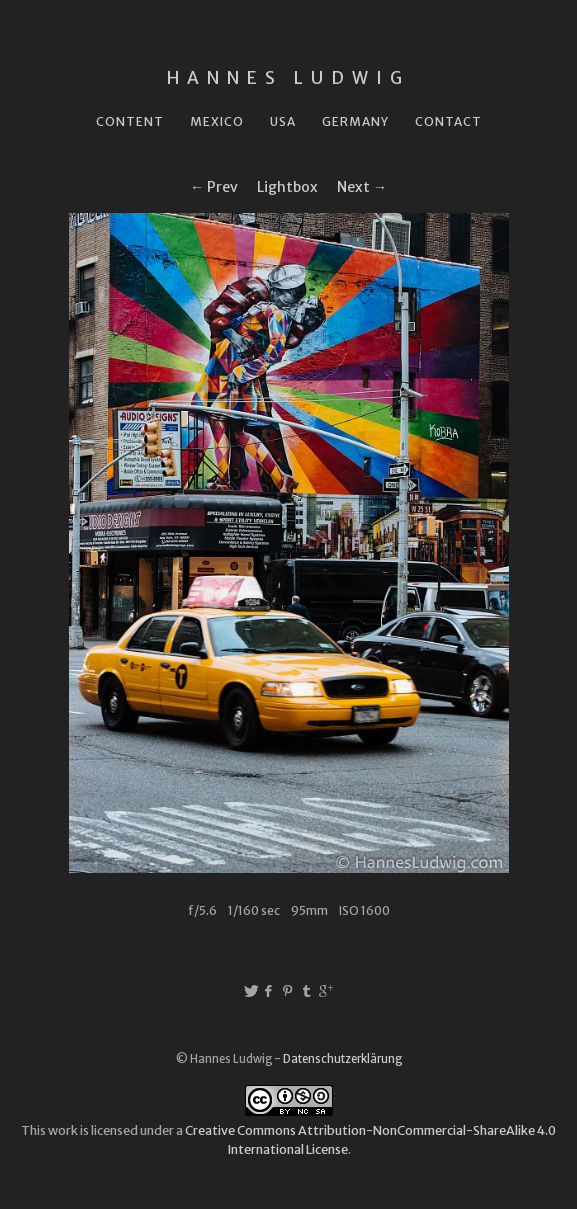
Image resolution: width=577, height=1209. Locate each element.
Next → (362, 187)
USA (283, 121)
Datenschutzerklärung (342, 1059)
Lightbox (287, 187)
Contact (448, 121)
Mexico (217, 121)
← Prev (214, 187)
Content (130, 121)
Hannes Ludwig (288, 78)
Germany (355, 121)
